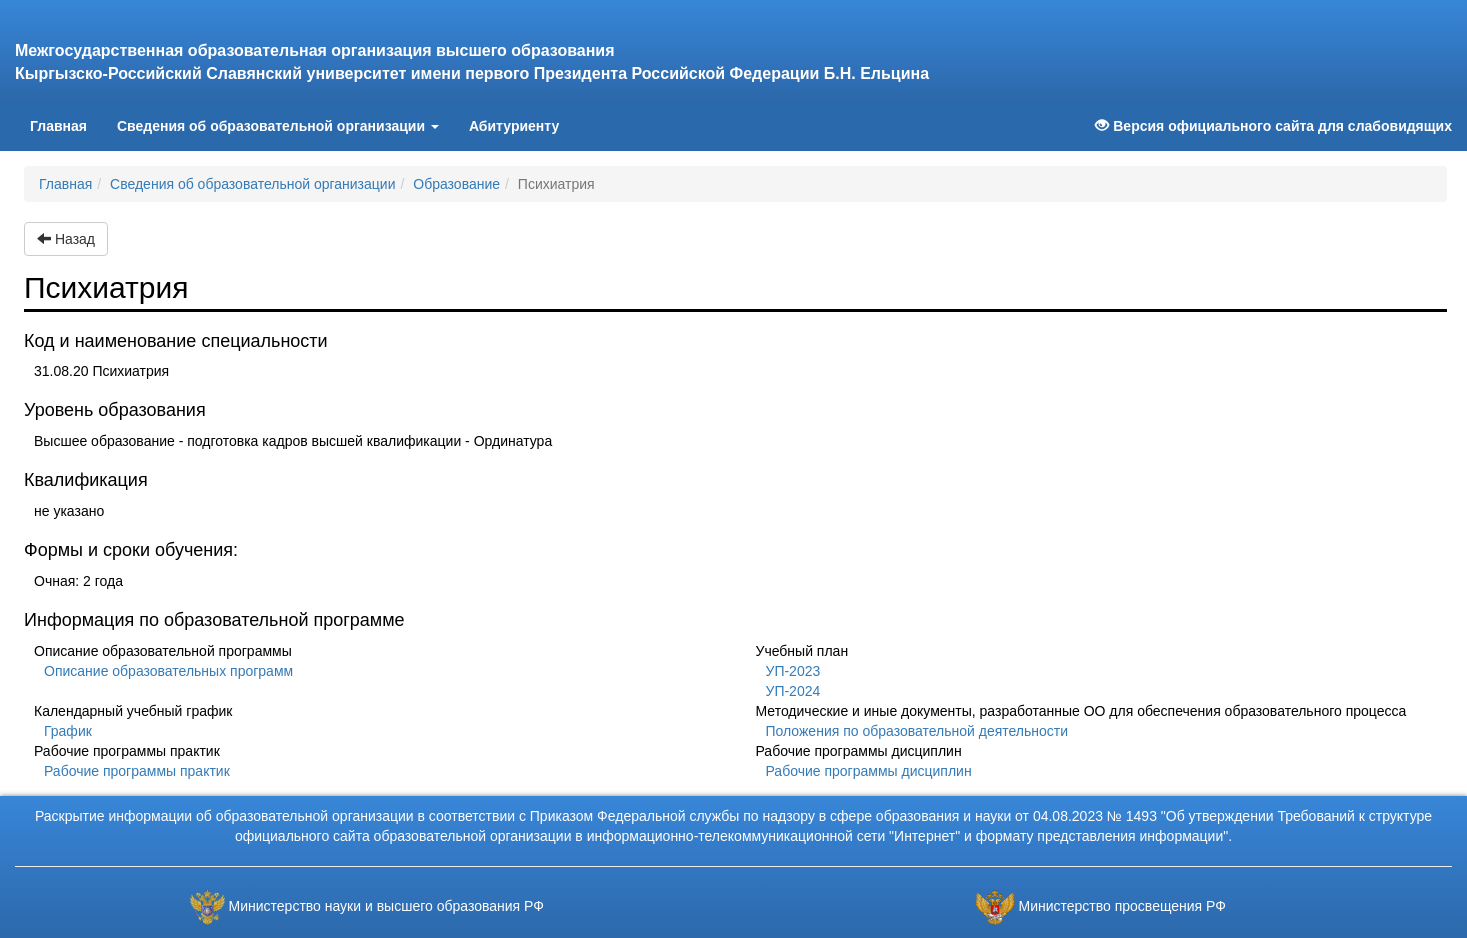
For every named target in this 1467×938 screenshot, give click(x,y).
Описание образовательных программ (168, 671)
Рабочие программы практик (137, 771)
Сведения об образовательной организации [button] (278, 126)
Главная (66, 124)
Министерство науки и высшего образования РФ (386, 906)
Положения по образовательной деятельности (917, 731)
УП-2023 (793, 671)
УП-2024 (793, 691)
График (68, 731)
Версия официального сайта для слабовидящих (1273, 126)
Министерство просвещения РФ (1121, 906)
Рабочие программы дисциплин (869, 771)
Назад (66, 239)
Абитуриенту (514, 126)
